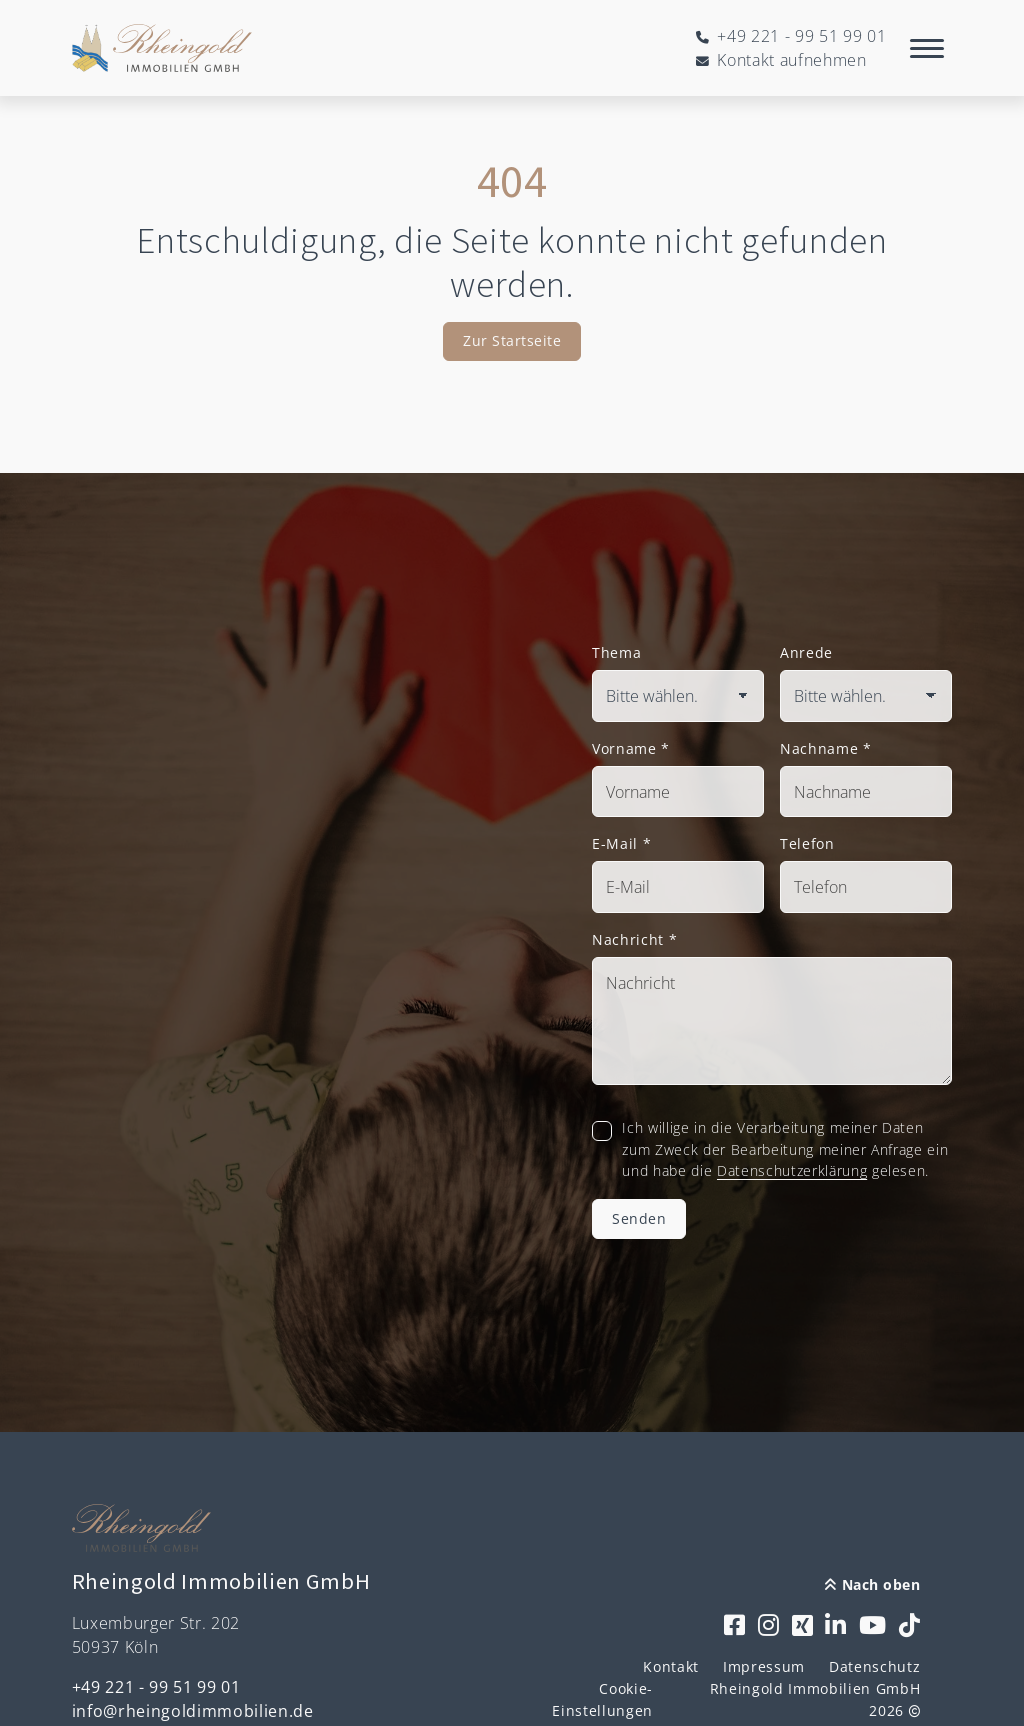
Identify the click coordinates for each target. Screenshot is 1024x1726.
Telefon (807, 843)
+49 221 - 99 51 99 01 (156, 1687)
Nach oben (872, 1584)
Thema (616, 652)
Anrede (806, 652)
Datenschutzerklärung (792, 1170)
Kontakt (671, 1666)
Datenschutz (874, 1666)
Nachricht (634, 939)
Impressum (764, 1666)
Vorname (631, 748)
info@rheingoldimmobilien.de (193, 1711)
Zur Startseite (512, 340)
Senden (639, 1218)
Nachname (826, 748)
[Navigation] (927, 48)
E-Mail (621, 843)
